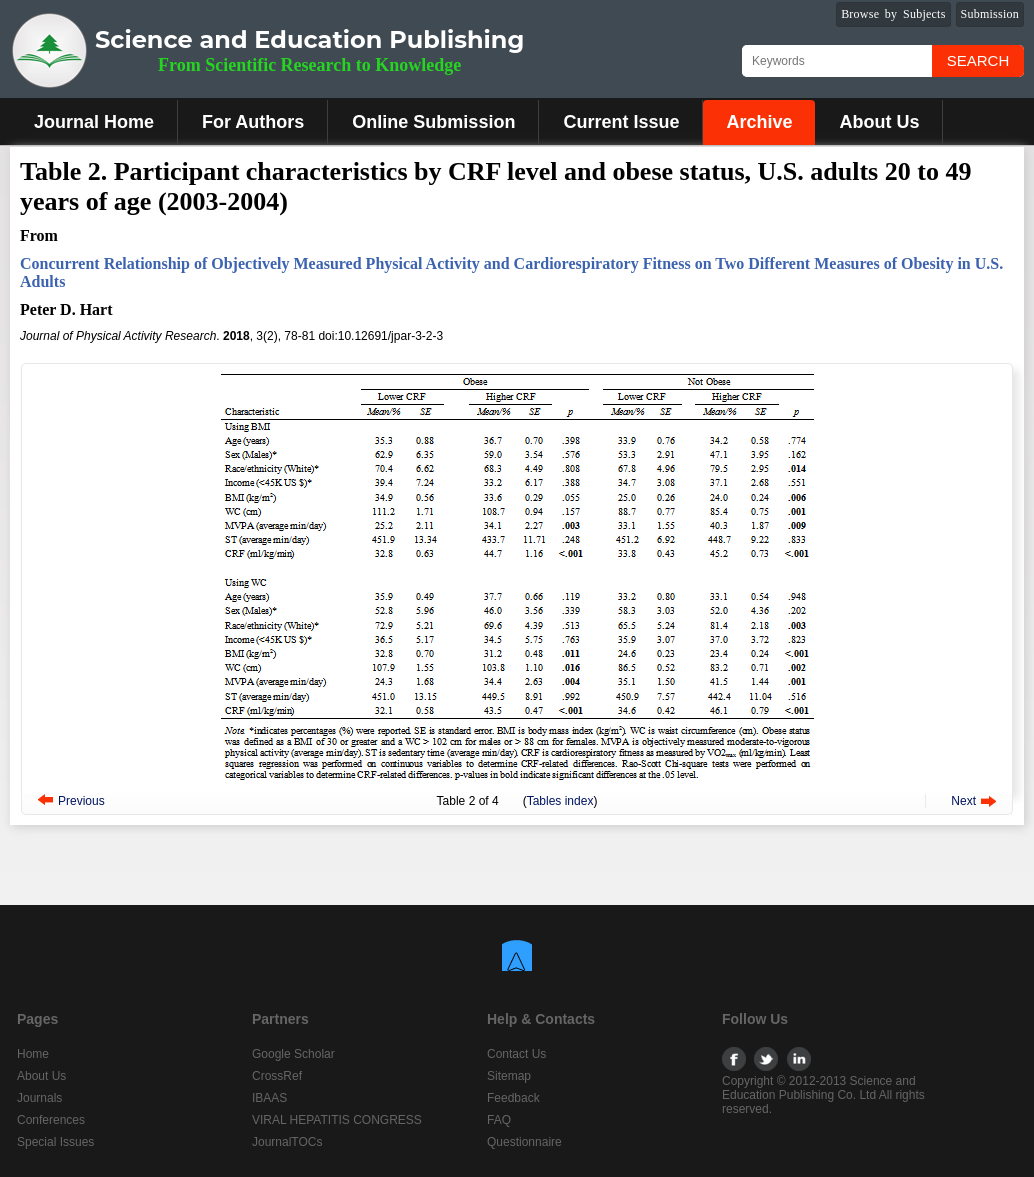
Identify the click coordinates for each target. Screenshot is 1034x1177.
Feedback (513, 1098)
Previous (81, 801)
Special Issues (55, 1142)
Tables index (560, 801)
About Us (879, 122)
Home (33, 1054)
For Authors (253, 122)
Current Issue (621, 122)
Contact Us (516, 1054)
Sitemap (509, 1076)
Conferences (51, 1120)
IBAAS (269, 1098)
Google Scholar (293, 1054)
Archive (759, 122)
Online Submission (433, 122)
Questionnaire (524, 1142)
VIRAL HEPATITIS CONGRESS (337, 1120)
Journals (39, 1098)
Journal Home (94, 122)
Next (963, 801)
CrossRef (277, 1076)
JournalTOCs (287, 1142)
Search (978, 60)
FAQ (499, 1120)
